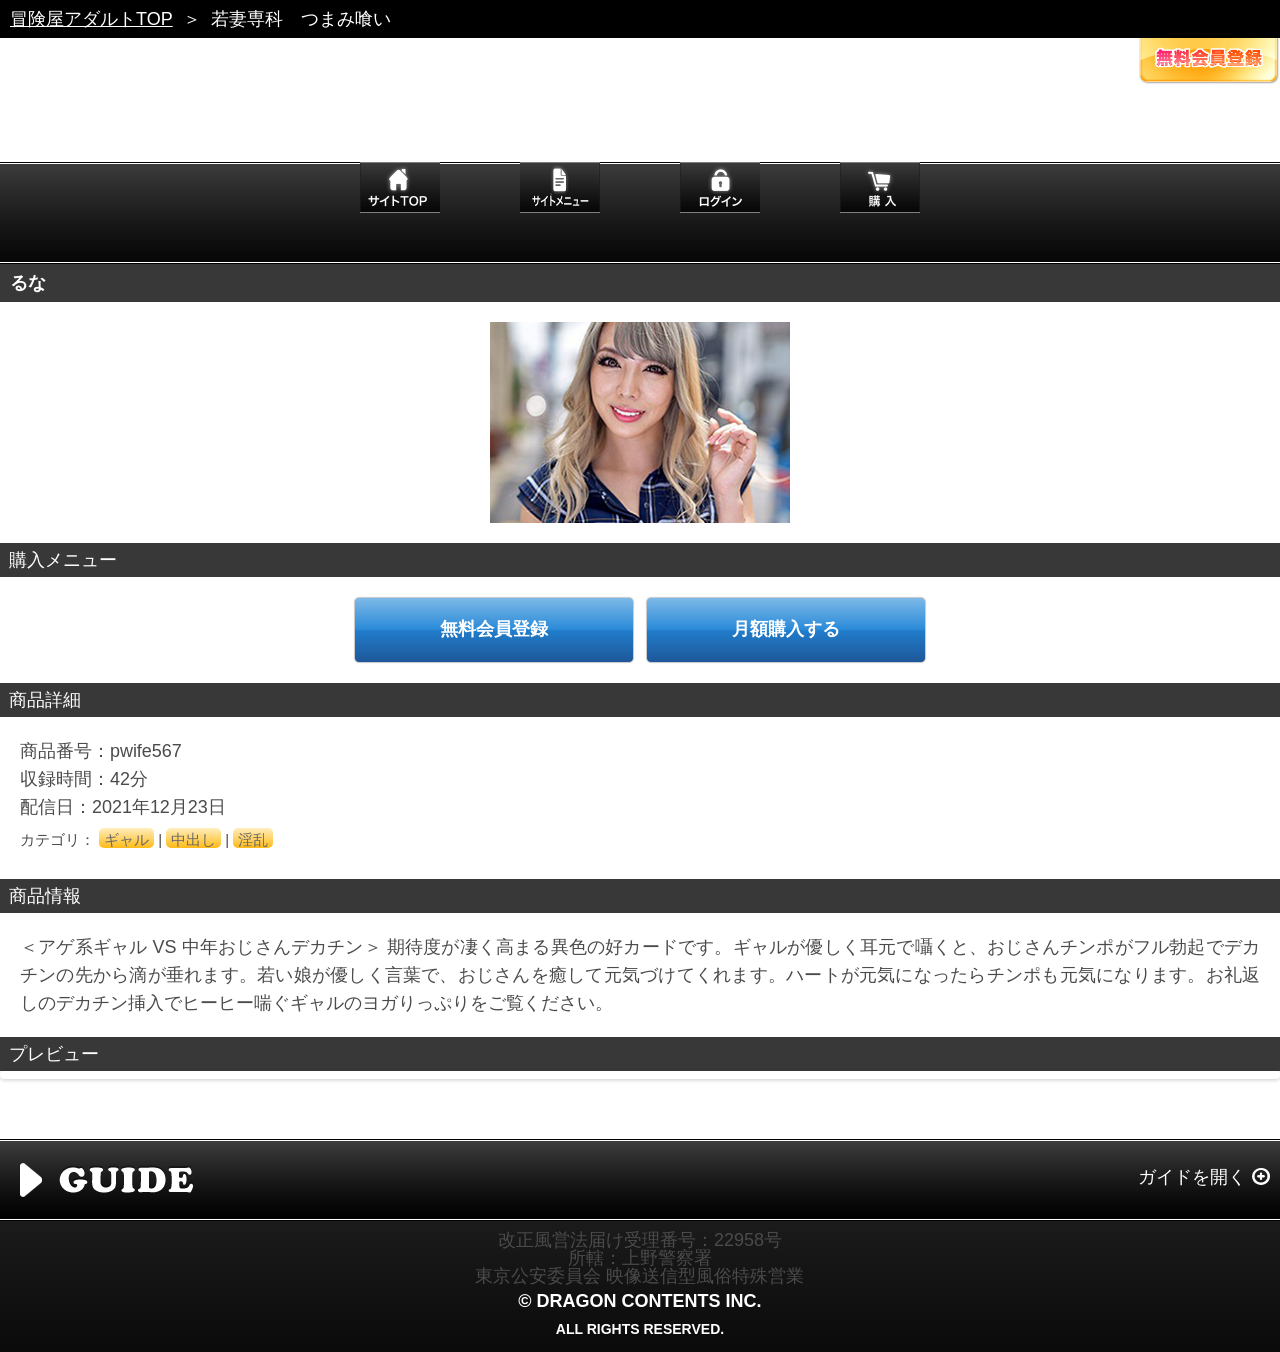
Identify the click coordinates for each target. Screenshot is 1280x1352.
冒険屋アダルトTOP (91, 19)
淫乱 (253, 839)
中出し (193, 839)
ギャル (126, 839)
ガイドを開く (1192, 1177)
